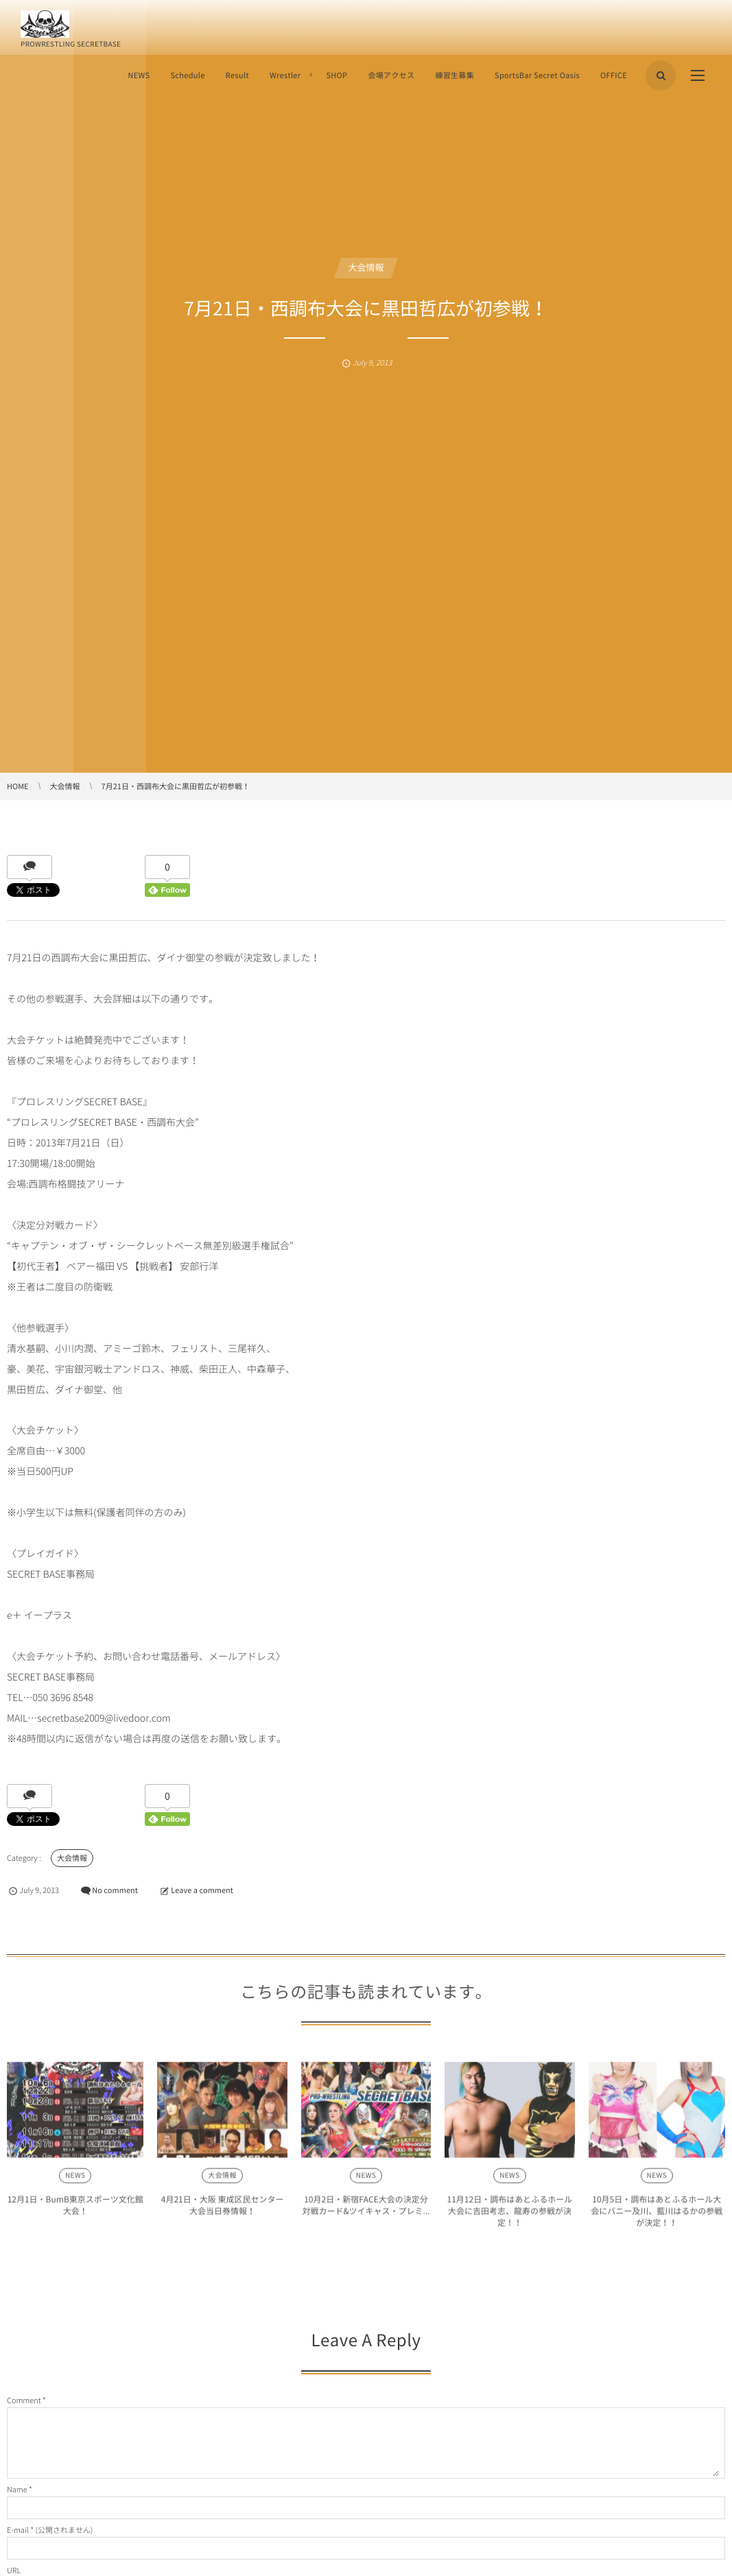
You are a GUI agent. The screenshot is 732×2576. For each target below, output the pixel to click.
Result (237, 75)
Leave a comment (202, 1890)
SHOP (336, 75)
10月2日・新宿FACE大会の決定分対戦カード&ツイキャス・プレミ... (365, 2210)
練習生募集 (454, 75)
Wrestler (285, 75)
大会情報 (365, 267)
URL (14, 2570)
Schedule (187, 75)
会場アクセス (391, 75)
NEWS (139, 75)
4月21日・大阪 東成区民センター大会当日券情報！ (222, 2210)
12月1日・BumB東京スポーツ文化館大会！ (75, 2210)
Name (17, 2489)
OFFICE (613, 75)
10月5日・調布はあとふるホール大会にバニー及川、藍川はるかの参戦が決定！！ (656, 2216)
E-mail (18, 2530)
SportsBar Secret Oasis (537, 75)
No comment (115, 1890)
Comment (24, 2400)
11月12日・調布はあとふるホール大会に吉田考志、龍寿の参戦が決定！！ (510, 2216)
